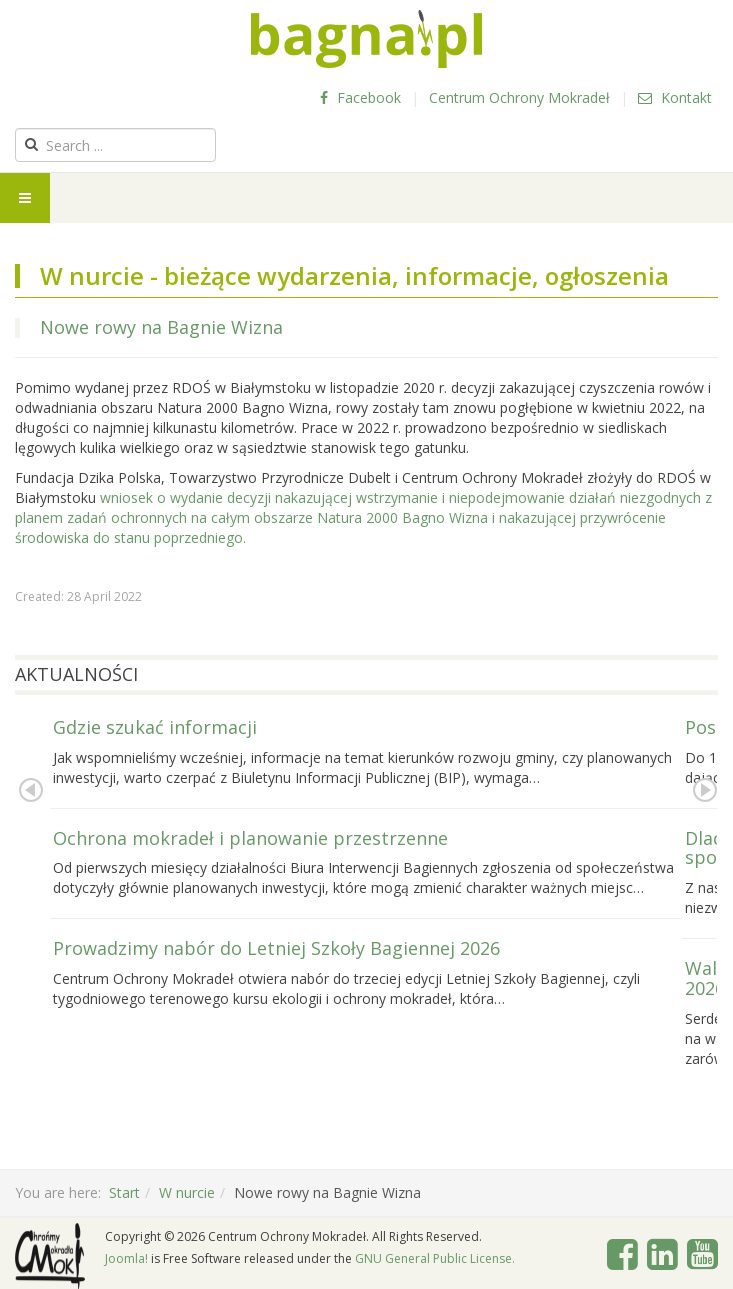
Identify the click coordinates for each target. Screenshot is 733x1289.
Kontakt (675, 97)
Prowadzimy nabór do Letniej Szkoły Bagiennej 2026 (276, 948)
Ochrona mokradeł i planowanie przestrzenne (250, 838)
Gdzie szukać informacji (155, 727)
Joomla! (126, 1258)
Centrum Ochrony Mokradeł (519, 97)
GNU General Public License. (435, 1258)
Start (124, 1192)
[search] (115, 145)
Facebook (360, 97)
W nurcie (187, 1192)
